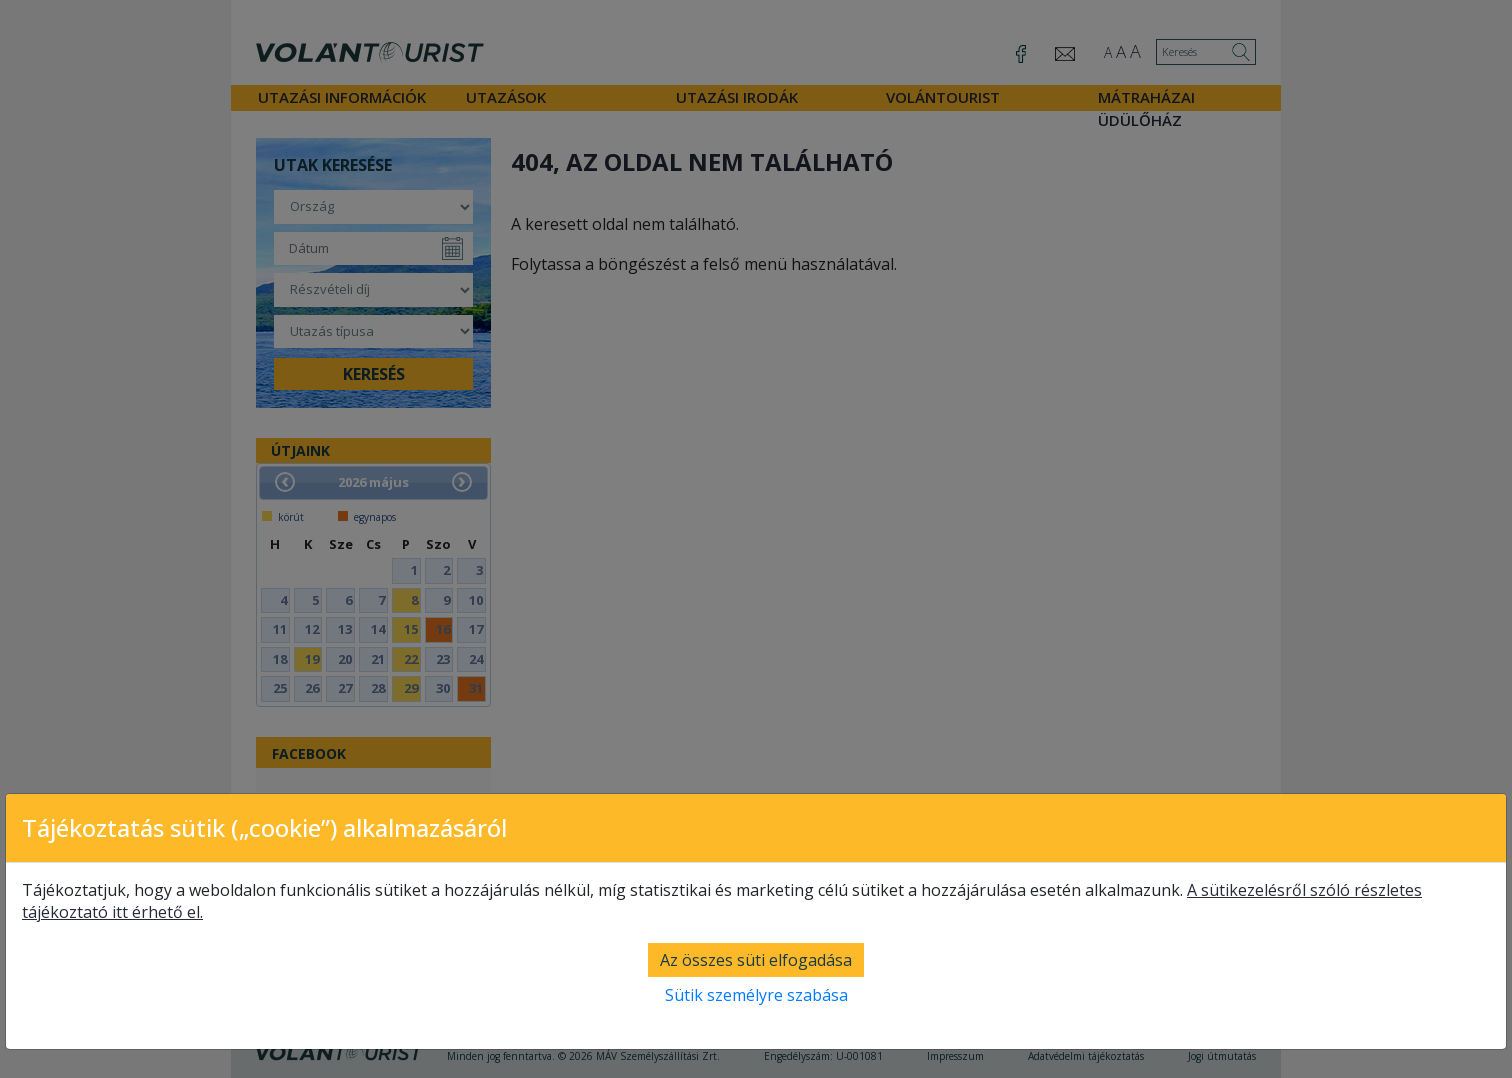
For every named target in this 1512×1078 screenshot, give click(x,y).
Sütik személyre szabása (756, 995)
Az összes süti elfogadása (756, 960)
